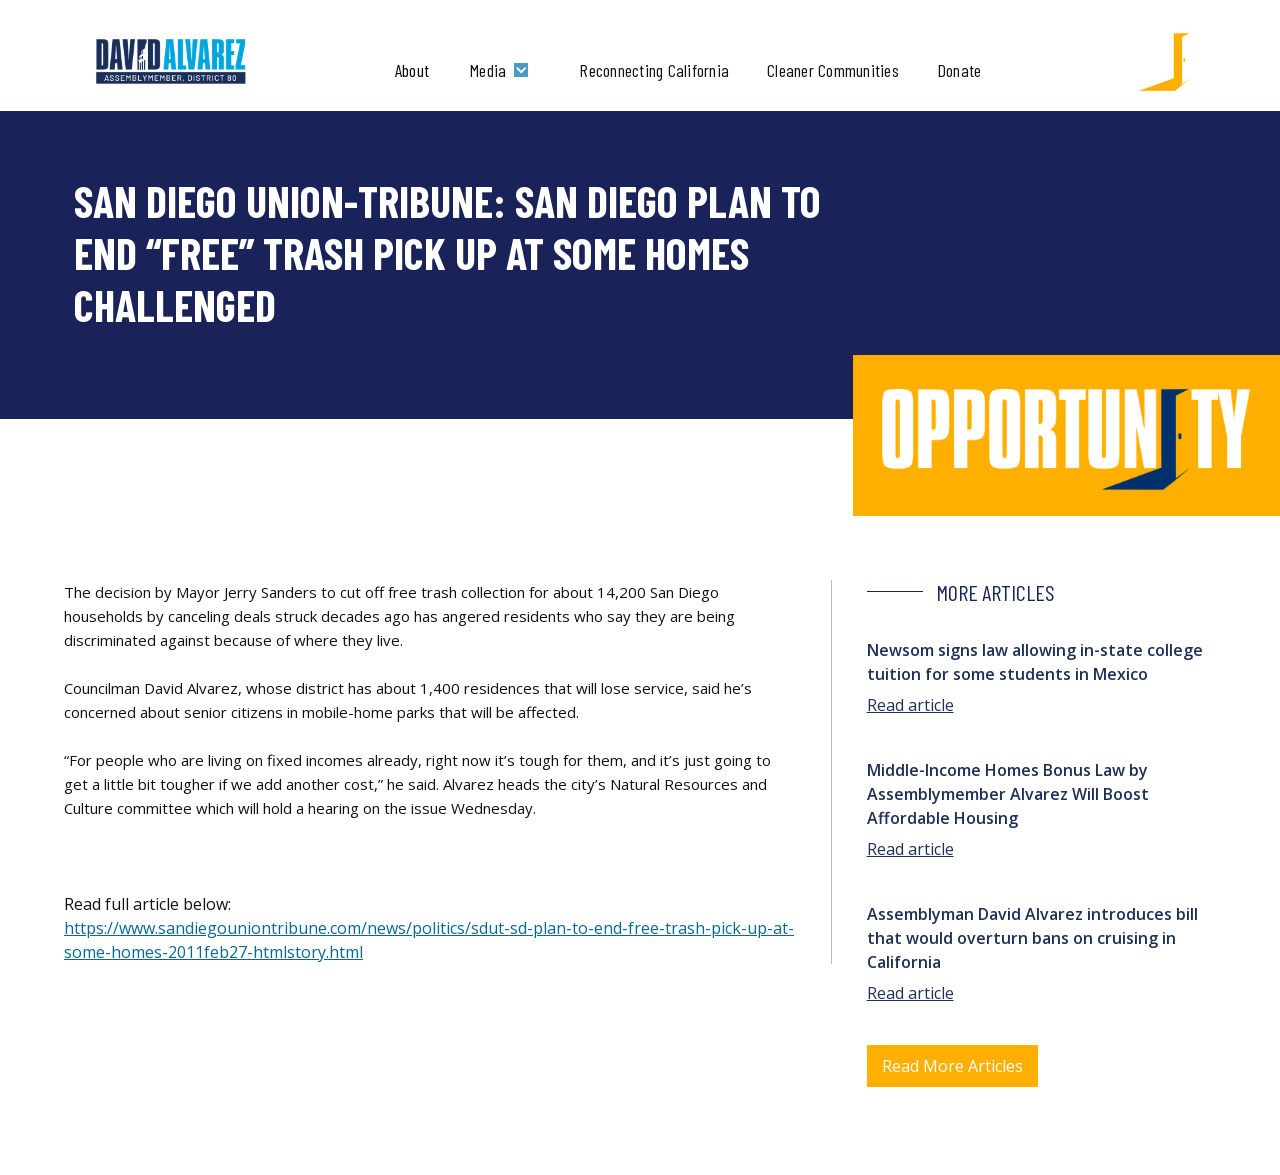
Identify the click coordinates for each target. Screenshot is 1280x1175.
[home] (171, 62)
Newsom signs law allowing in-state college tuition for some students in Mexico (1035, 662)
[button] (504, 70)
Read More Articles (952, 1066)
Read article (910, 705)
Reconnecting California (654, 70)
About (412, 70)
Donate (959, 70)
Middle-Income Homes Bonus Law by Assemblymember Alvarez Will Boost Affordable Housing (1008, 794)
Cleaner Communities (833, 70)
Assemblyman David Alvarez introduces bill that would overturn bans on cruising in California (1032, 938)
